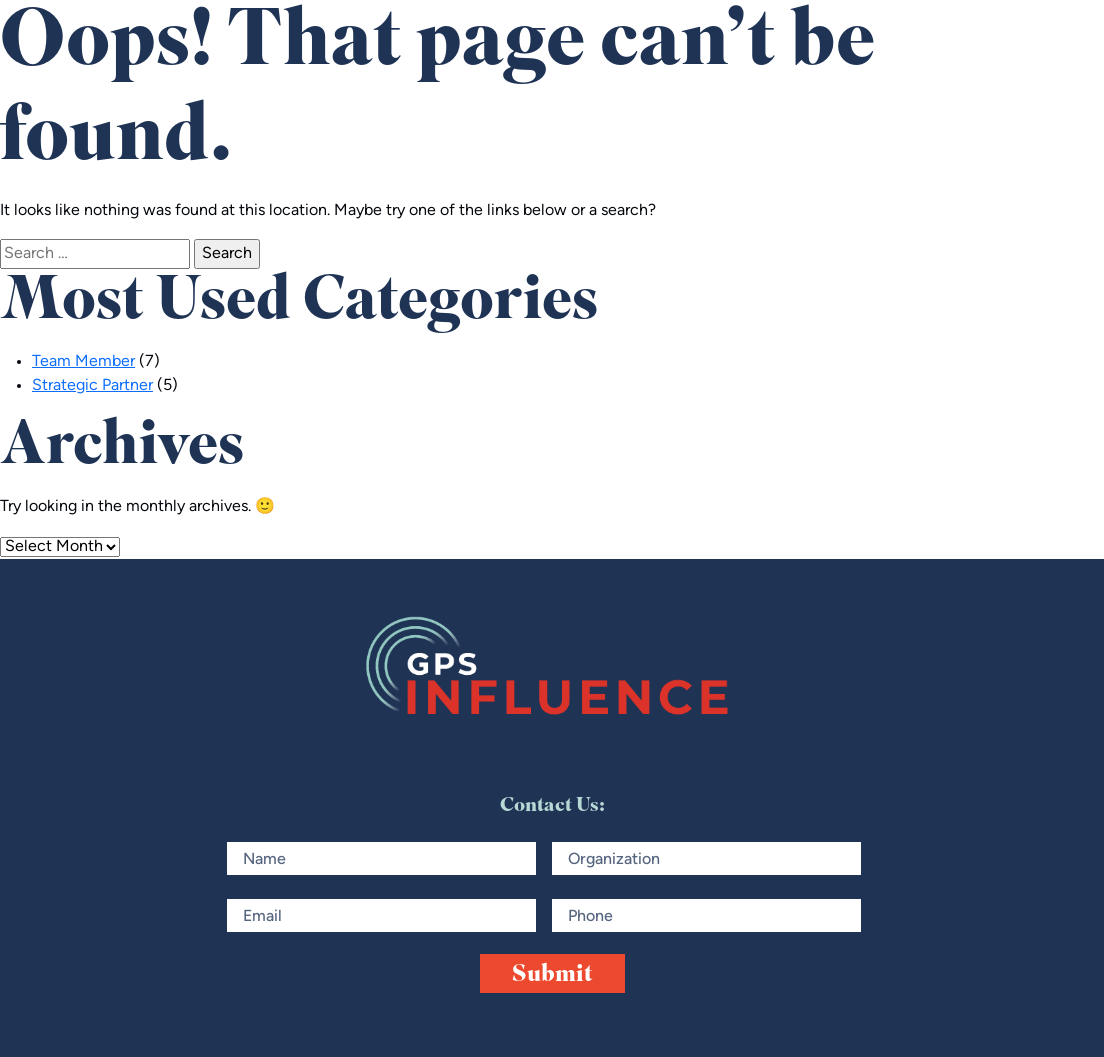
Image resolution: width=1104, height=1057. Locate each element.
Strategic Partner (92, 386)
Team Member (83, 362)
